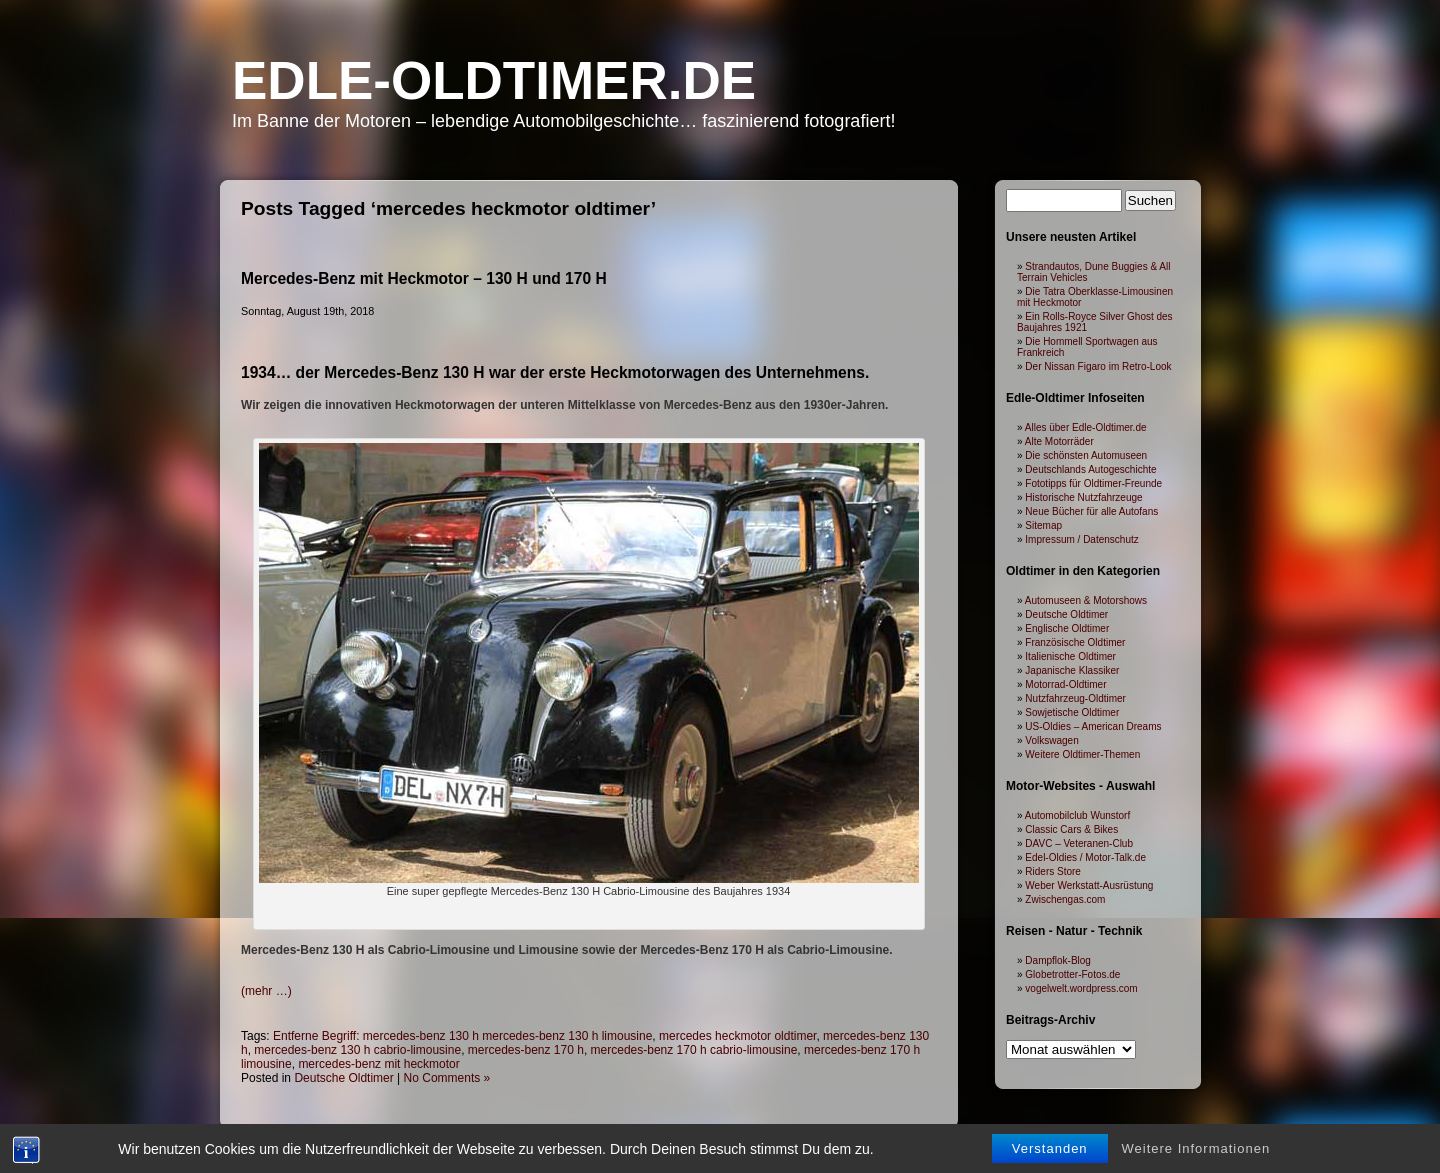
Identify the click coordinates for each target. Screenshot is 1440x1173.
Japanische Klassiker (1072, 670)
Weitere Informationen (1196, 1151)
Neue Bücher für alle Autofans (1091, 511)
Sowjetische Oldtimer (1072, 712)
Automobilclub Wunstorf (1077, 815)
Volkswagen (1051, 740)
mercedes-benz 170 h (526, 1050)
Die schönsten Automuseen (1086, 455)
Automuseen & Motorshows (1086, 600)
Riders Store (1053, 871)
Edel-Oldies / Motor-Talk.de (1085, 857)
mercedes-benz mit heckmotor (378, 1064)
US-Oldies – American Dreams (1093, 726)
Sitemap (1043, 525)
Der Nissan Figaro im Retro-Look (1098, 366)
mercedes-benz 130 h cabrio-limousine (357, 1050)
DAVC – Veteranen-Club (1079, 843)
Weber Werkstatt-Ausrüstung (1089, 885)
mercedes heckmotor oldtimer (737, 1036)
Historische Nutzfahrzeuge (1083, 497)
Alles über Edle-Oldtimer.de (1086, 427)
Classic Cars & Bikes (1071, 829)
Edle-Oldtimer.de (494, 80)
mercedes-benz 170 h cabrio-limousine (694, 1050)
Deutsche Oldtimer (343, 1078)
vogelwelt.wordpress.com (1081, 988)
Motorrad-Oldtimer (1065, 684)
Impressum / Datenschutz (1081, 539)
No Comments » (447, 1078)
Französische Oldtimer (1075, 642)
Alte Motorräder (1059, 441)
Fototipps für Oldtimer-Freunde (1093, 483)
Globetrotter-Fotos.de (1072, 974)
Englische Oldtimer (1067, 628)
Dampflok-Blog (1058, 960)
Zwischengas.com (1065, 899)
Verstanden (1050, 1151)
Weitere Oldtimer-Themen (1082, 754)
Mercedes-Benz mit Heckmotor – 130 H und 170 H (424, 278)
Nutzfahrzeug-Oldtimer (1075, 698)
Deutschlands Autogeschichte (1090, 469)
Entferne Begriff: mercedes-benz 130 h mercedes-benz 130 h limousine (462, 1036)
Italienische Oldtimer (1070, 656)
